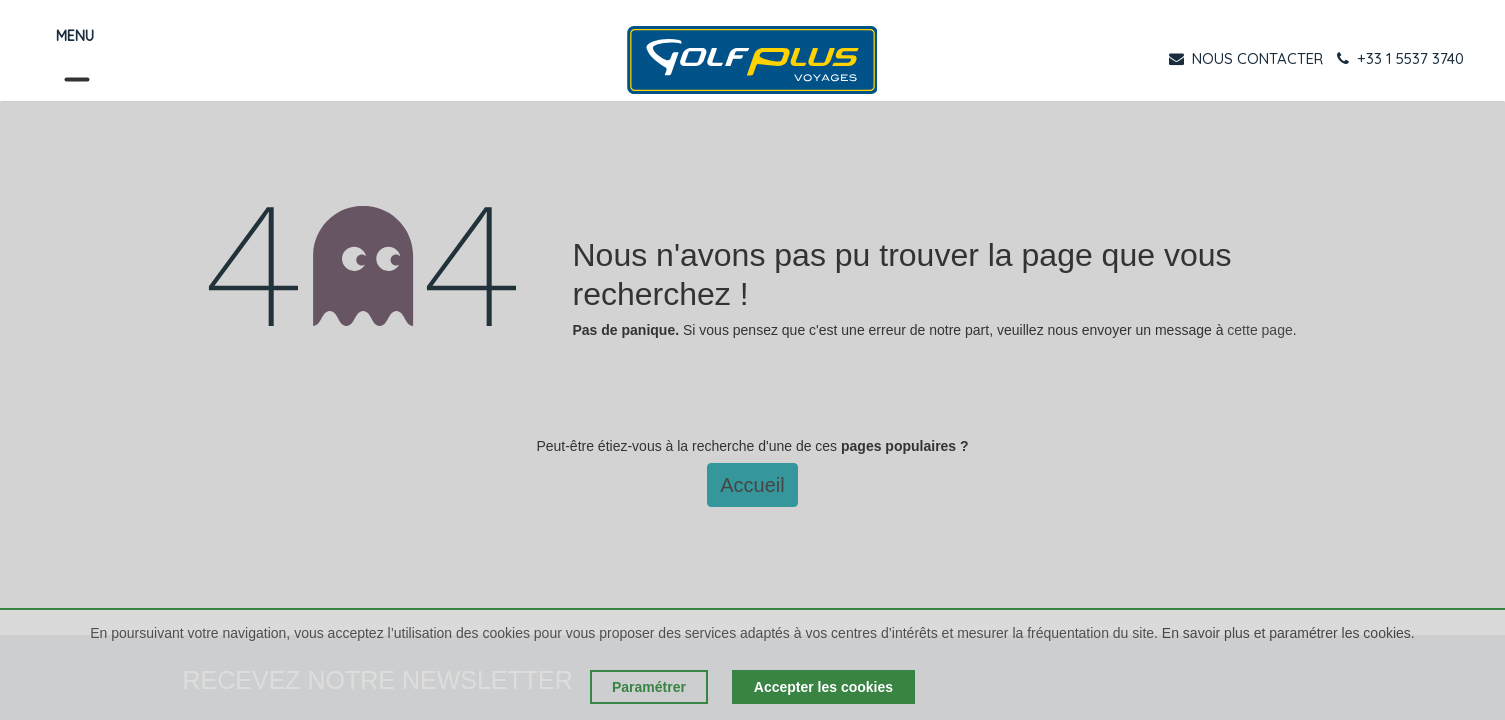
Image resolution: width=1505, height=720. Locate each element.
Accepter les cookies (823, 687)
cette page (1259, 330)
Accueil (752, 485)
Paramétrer (649, 687)
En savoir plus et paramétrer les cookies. (1288, 633)
